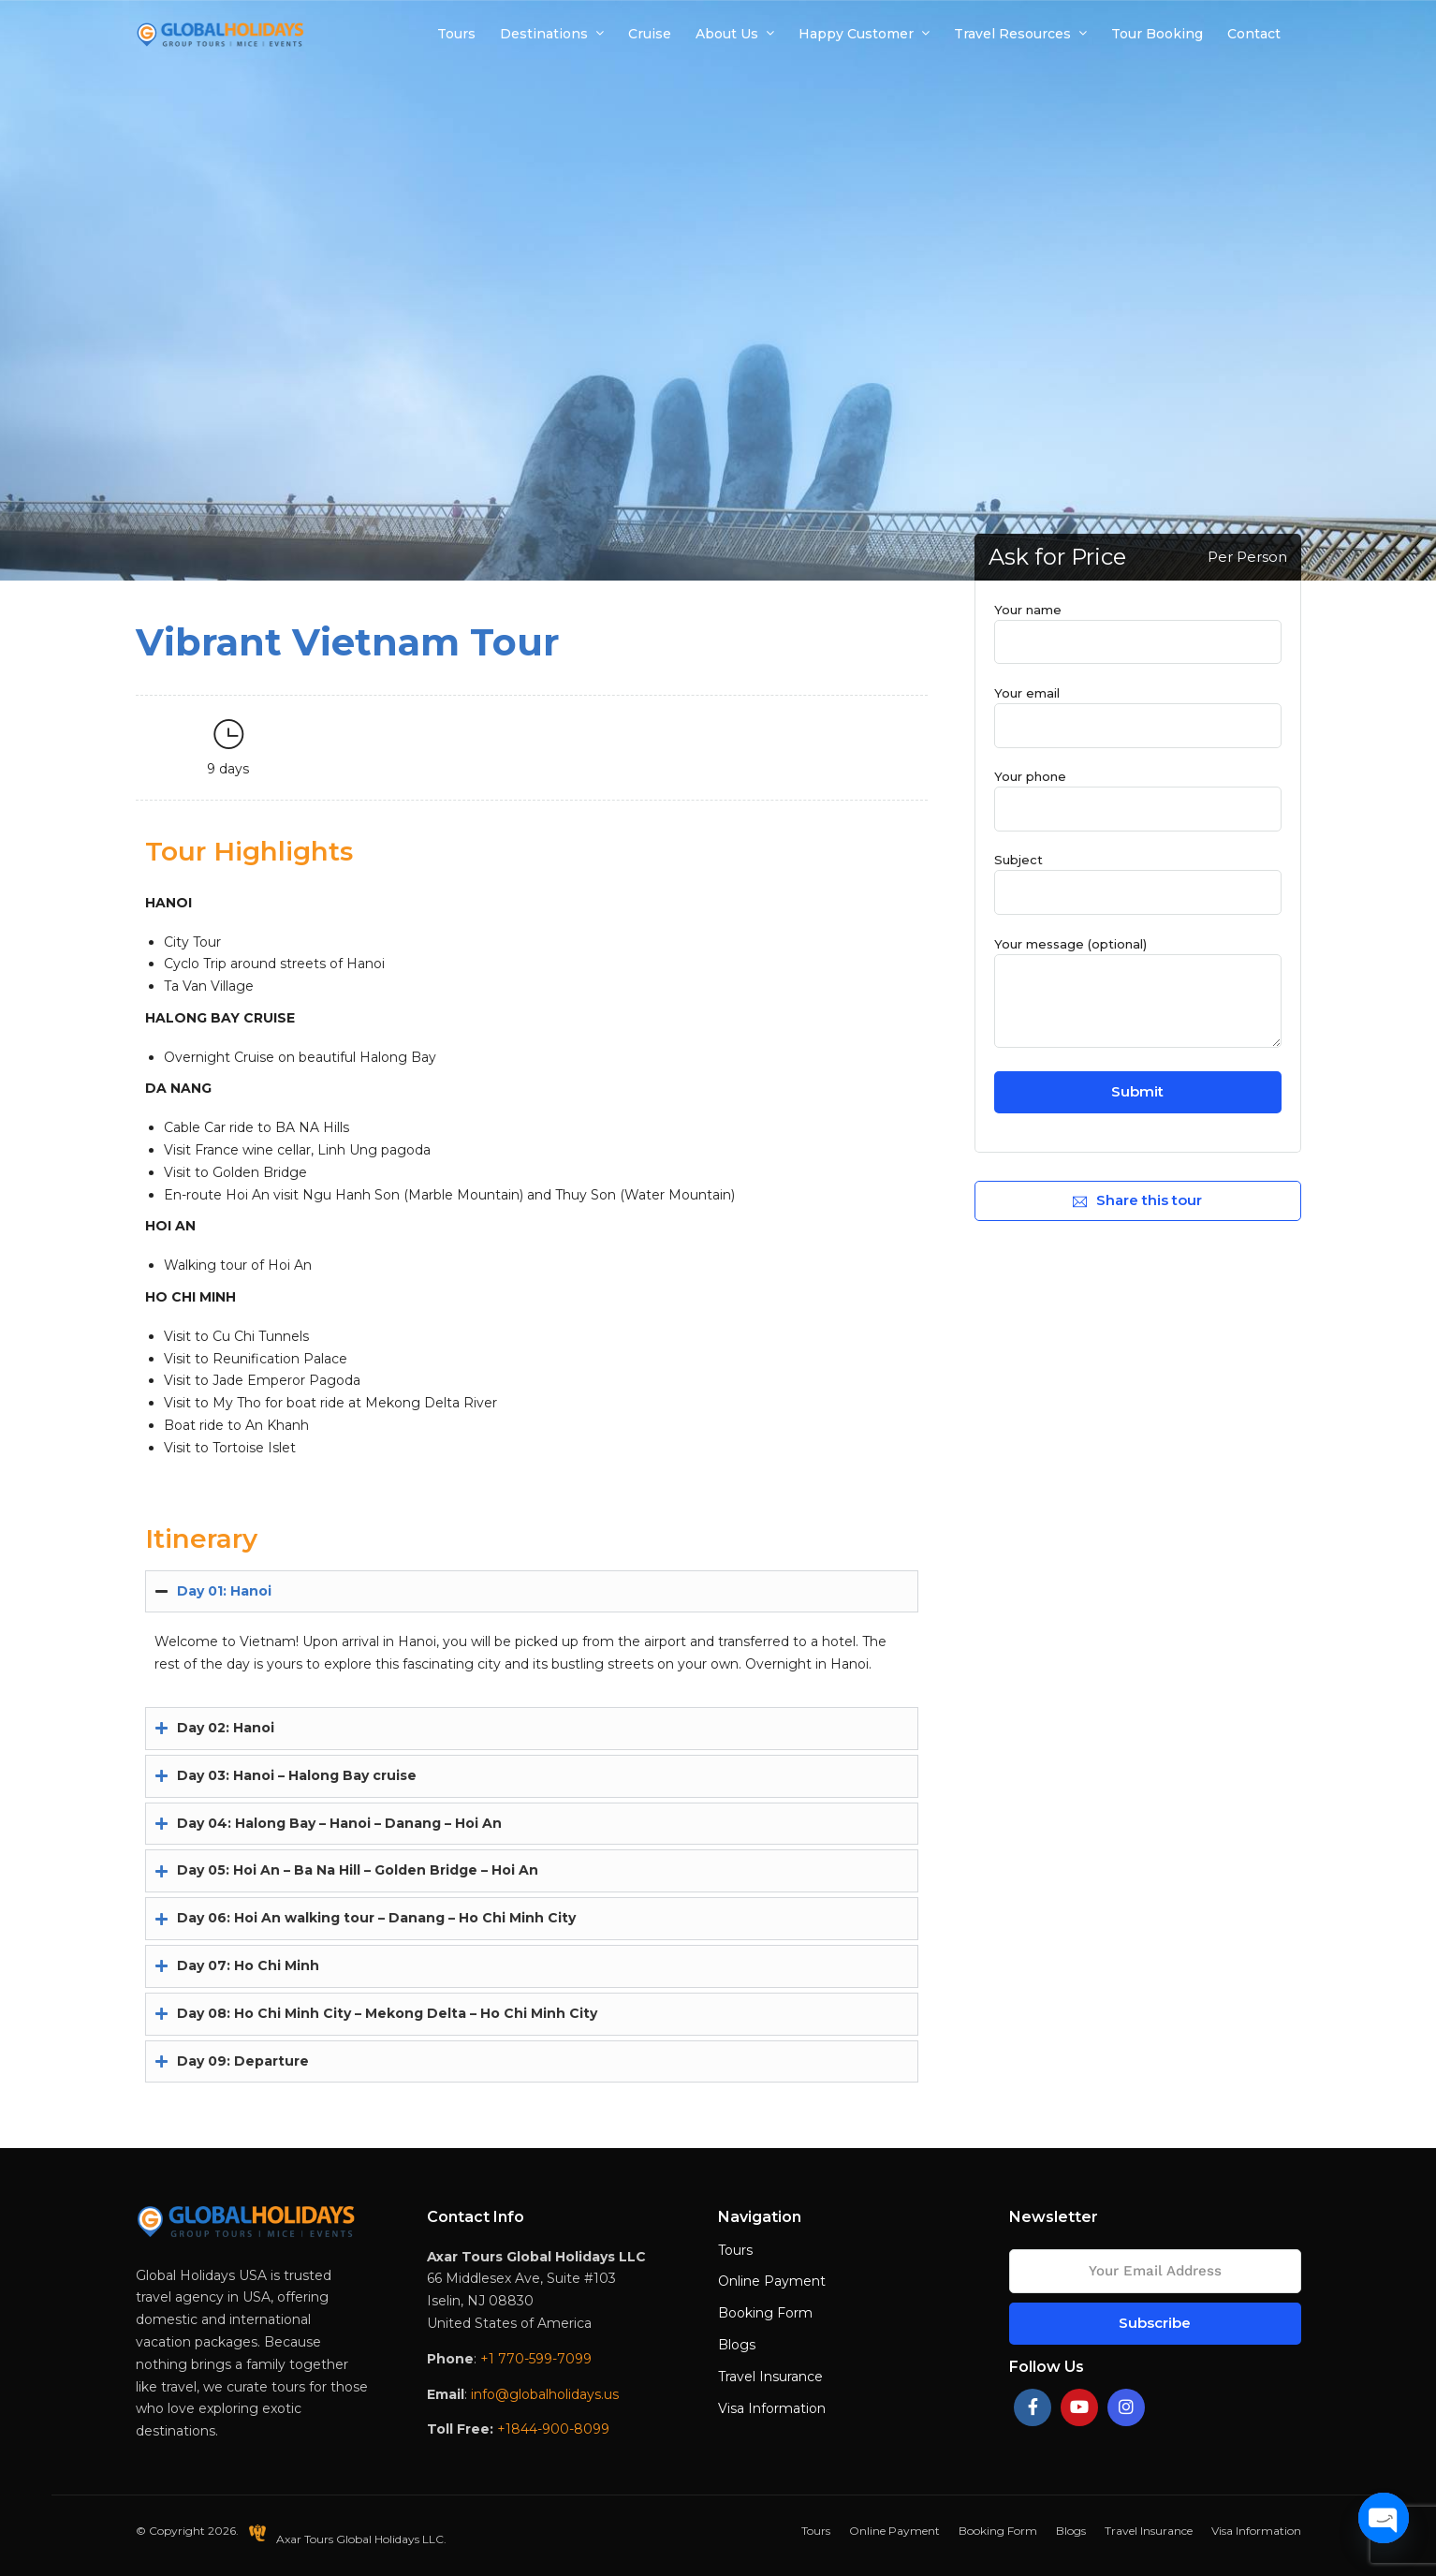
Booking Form (765, 2312)
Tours (456, 33)
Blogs (736, 2344)
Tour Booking (1157, 33)
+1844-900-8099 (553, 2429)
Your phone (1137, 792)
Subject (1137, 875)
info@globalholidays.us (545, 2394)
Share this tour (1137, 1200)
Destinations (544, 33)
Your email (1137, 708)
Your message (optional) (1137, 993)
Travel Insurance (770, 2376)
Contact (1254, 33)
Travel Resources (1012, 33)
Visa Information (772, 2408)
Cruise (649, 33)
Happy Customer (856, 33)
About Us (727, 33)
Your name (1137, 625)
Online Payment (772, 2281)
